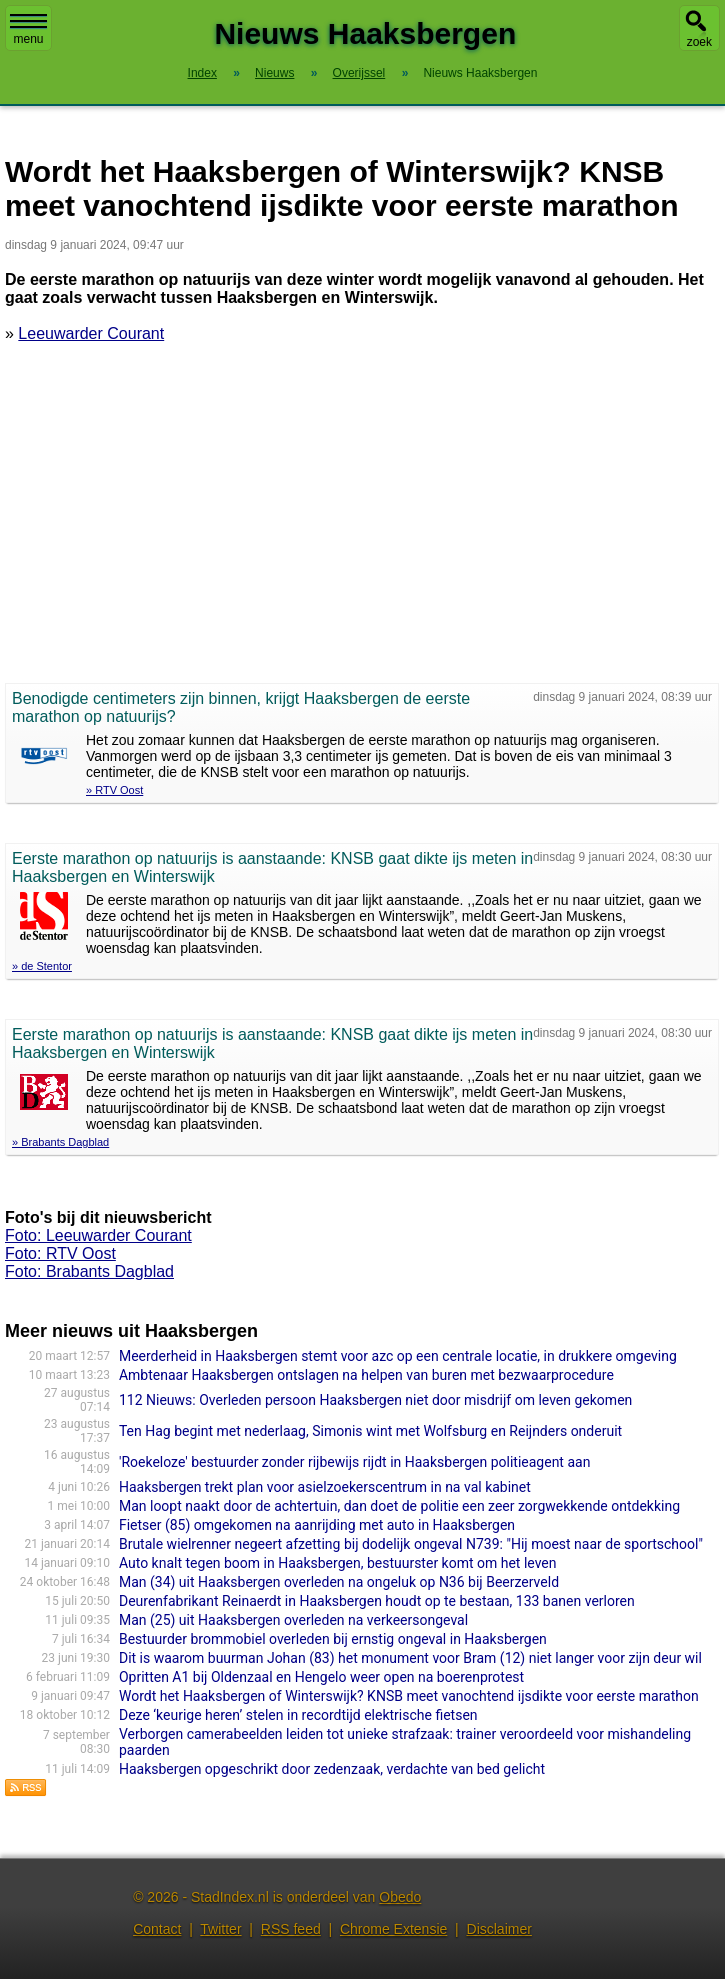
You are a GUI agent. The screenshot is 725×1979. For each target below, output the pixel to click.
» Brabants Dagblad (60, 1142)
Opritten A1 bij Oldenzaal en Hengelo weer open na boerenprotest (321, 1677)
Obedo (400, 1897)
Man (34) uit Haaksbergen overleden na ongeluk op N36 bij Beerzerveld (339, 1582)
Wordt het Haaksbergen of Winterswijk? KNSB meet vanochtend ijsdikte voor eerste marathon (409, 1696)
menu (28, 30)
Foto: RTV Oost (60, 1253)
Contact (157, 1929)
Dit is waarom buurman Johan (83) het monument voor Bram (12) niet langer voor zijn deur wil (410, 1658)
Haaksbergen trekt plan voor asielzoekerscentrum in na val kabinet (325, 1487)
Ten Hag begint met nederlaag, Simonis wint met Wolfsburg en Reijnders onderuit (370, 1431)
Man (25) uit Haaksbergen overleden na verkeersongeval (293, 1620)
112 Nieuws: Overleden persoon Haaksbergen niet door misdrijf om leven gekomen (375, 1400)
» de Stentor (42, 966)
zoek (699, 42)
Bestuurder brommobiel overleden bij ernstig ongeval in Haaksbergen (333, 1639)
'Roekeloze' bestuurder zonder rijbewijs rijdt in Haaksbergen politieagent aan (354, 1462)
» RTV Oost (114, 790)
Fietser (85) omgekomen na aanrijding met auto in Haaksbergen (317, 1525)
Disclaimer (499, 1929)
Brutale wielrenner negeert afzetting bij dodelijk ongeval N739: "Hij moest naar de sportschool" (411, 1544)
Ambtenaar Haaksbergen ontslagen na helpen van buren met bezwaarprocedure (366, 1375)
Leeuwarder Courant (91, 333)
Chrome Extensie (393, 1929)
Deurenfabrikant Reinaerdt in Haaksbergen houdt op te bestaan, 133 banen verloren (377, 1601)
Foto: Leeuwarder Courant (98, 1235)
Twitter (220, 1929)
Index (202, 73)
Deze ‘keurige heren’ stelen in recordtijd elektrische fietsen (298, 1715)
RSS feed (291, 1929)
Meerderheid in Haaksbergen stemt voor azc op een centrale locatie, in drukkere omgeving (398, 1356)
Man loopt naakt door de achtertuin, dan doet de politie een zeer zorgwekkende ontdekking (399, 1506)
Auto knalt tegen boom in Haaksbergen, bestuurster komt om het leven (338, 1563)
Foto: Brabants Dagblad (89, 1271)
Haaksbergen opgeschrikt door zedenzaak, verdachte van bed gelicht (332, 1769)
